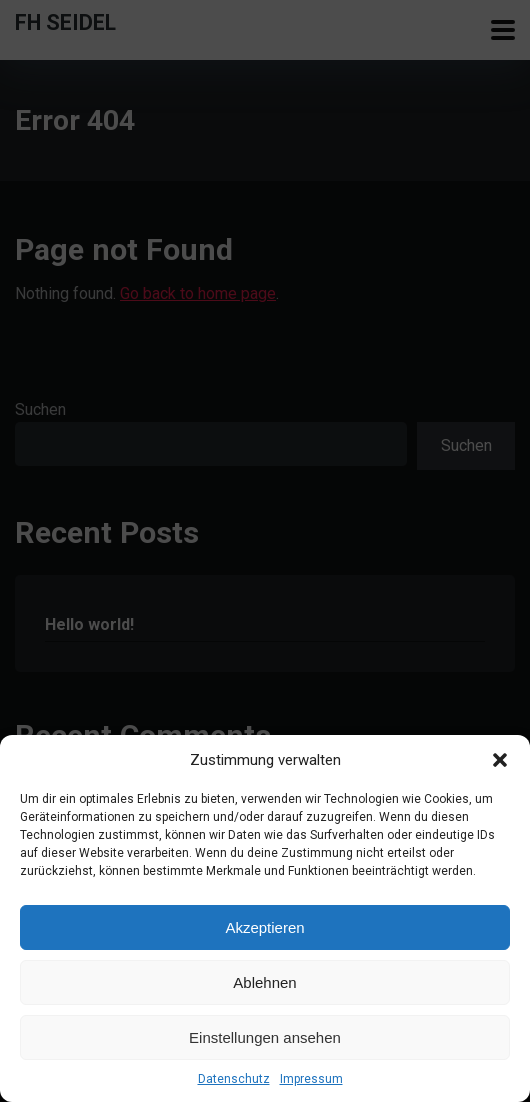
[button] (500, 760)
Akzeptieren (264, 927)
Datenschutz (234, 1079)
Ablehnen (264, 982)
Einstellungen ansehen (265, 1037)
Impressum (311, 1079)
